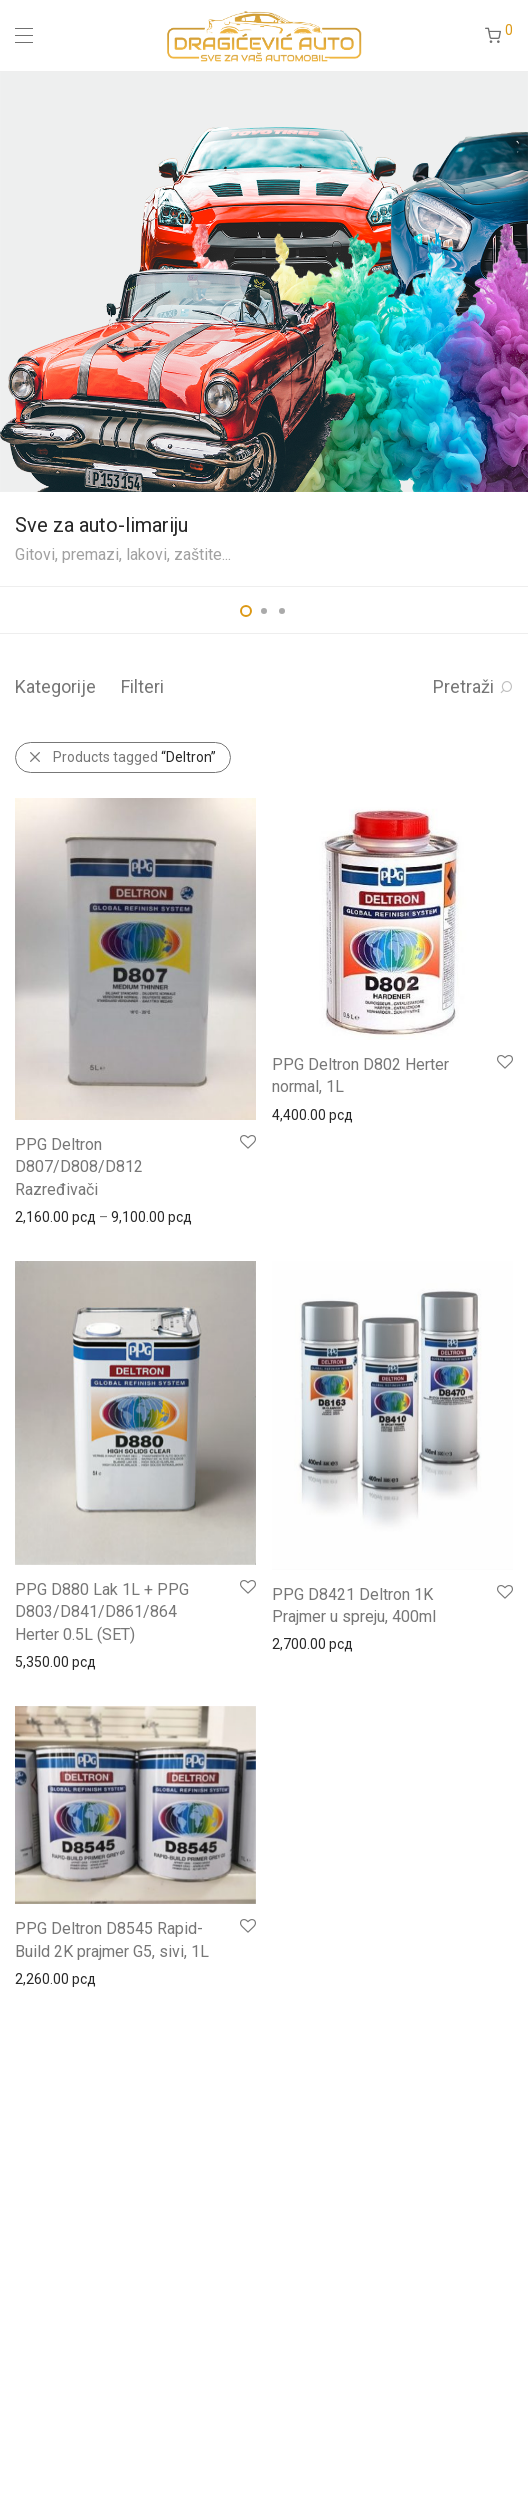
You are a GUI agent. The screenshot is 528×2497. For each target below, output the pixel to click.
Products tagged (134, 757)
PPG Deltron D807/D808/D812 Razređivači (79, 1167)
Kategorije (55, 686)
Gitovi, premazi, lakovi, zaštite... (123, 554)
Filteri (142, 686)
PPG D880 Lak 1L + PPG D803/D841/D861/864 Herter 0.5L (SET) (102, 1612)
